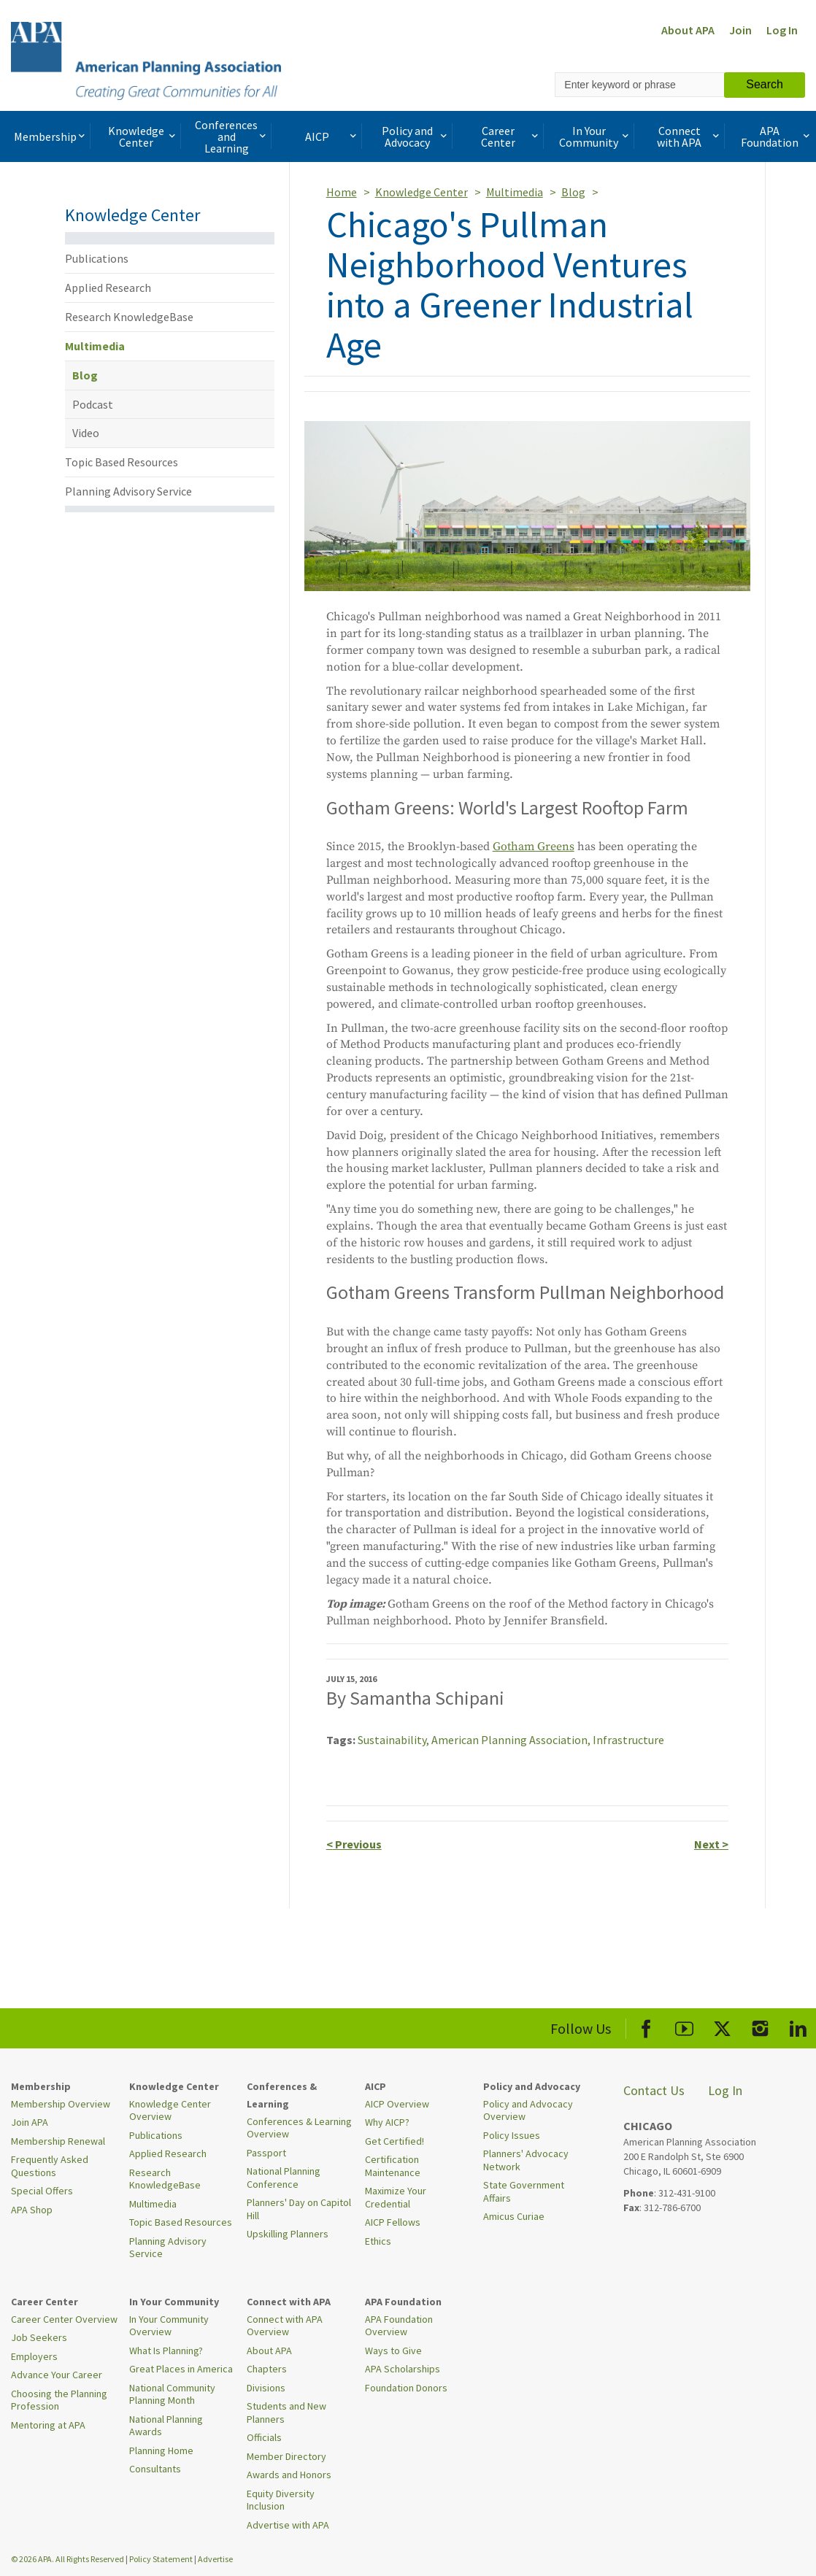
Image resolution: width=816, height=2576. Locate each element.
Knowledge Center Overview (170, 2110)
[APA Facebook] (646, 2026)
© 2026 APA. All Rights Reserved (68, 2558)
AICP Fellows (392, 2222)
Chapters (267, 2368)
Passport (266, 2152)
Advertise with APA (288, 2524)
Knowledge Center (143, 136)
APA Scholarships (402, 2368)
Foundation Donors (406, 2387)
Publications (96, 258)
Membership (51, 136)
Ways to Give (393, 2350)
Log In (782, 30)
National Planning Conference (283, 2177)
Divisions (266, 2387)
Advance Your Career (56, 2374)
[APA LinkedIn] (798, 2026)
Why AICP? (387, 2122)
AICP (332, 136)
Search (764, 84)
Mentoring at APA (48, 2425)
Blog (85, 375)
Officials (264, 2437)
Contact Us (654, 2090)
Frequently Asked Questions (49, 2166)
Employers (34, 2356)
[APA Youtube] (684, 2026)
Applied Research (108, 287)
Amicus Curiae (513, 2216)
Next (711, 1844)
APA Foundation (776, 136)
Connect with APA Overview (285, 2326)
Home (341, 192)
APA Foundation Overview (399, 2326)
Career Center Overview (64, 2319)
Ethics (378, 2241)
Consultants (155, 2468)
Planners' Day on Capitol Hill (299, 2209)
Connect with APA (689, 136)
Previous (354, 1844)
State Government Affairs (523, 2191)
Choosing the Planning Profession (59, 2400)
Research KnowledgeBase (129, 316)
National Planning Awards (166, 2426)
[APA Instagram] (760, 2026)
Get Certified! (394, 2141)
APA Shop (32, 2209)
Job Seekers (39, 2337)
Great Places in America (181, 2368)
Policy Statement (161, 2558)
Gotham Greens (533, 846)
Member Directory (286, 2456)
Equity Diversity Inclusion (281, 2500)
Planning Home (161, 2450)
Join (740, 30)
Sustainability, (394, 1739)
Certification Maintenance (392, 2166)
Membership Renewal (58, 2141)
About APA (688, 30)
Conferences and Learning (232, 136)
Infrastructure (628, 1739)
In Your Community (595, 136)
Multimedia (95, 346)
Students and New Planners (286, 2412)
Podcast (92, 404)
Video (85, 432)
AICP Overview (397, 2103)
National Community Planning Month (172, 2394)
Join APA (29, 2122)
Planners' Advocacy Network (526, 2160)
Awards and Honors (289, 2474)
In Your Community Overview (169, 2326)
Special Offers (42, 2190)
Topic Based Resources (121, 462)
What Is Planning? (166, 2350)
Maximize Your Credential (395, 2197)
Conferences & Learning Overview (299, 2128)
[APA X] (722, 2026)
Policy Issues (511, 2135)
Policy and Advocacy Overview (528, 2110)
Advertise (215, 2558)
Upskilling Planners (287, 2233)
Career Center (511, 136)
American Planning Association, (512, 1739)
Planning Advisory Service (128, 491)
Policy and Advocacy (416, 136)
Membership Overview (60, 2103)
